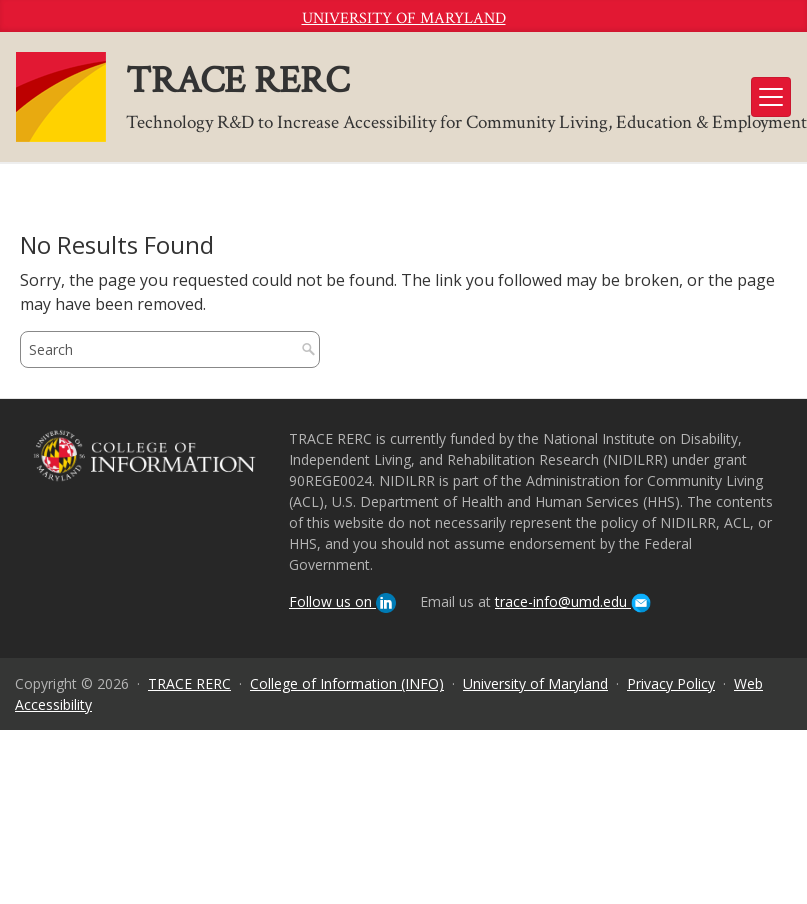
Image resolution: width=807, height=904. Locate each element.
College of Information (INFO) (347, 683)
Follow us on (342, 601)
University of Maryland (404, 18)
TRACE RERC (189, 683)
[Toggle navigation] (771, 97)
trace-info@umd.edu (573, 601)
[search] (150, 349)
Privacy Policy (671, 683)
